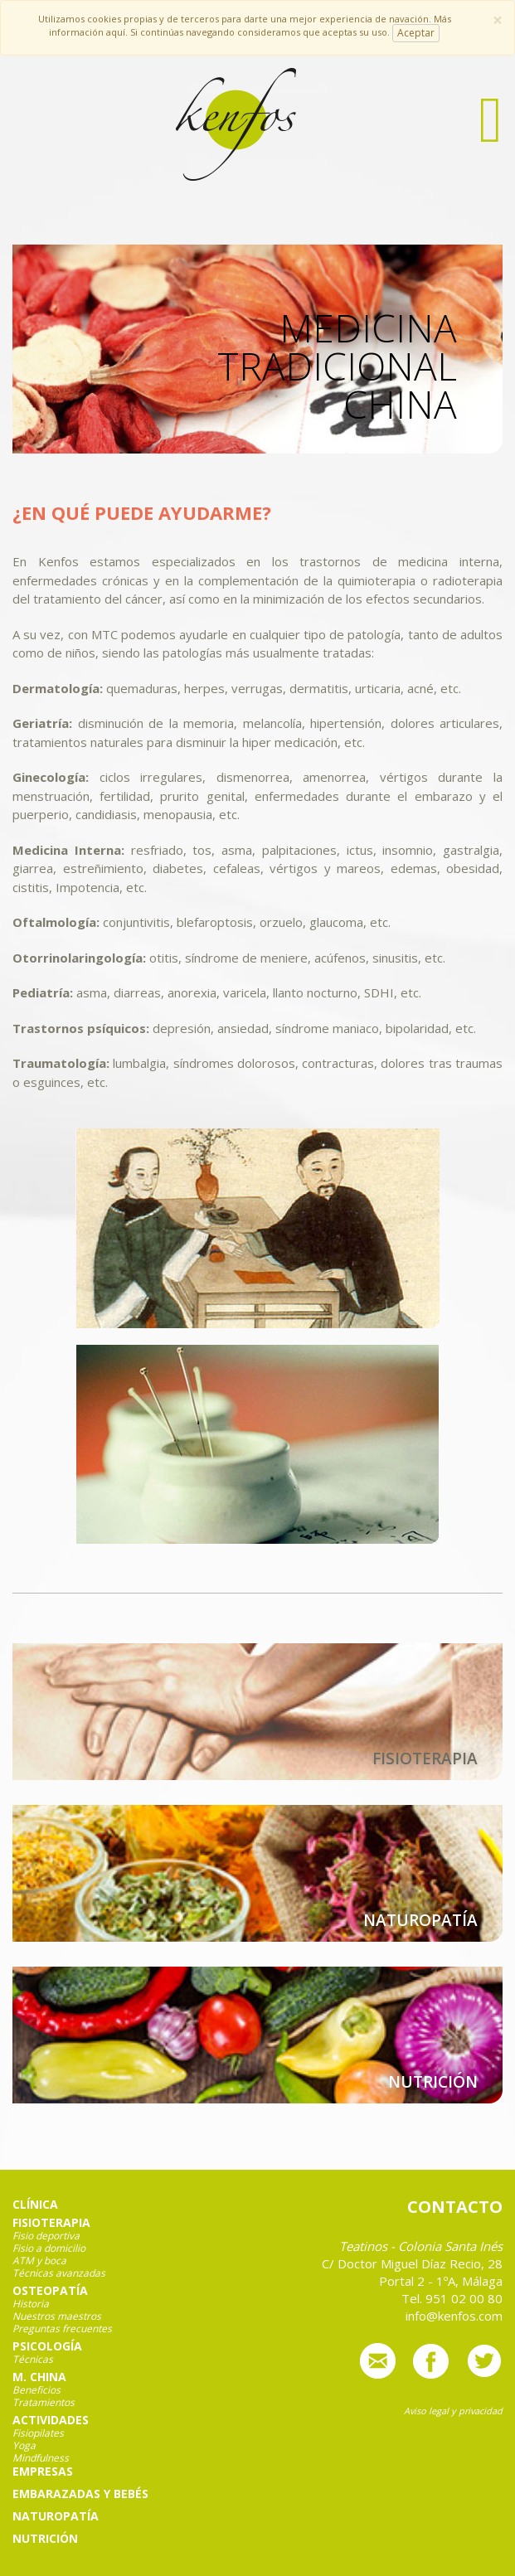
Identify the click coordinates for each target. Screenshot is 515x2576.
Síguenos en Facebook (431, 2361)
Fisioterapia (51, 2223)
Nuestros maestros (56, 2316)
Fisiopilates (38, 2433)
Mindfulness (40, 2458)
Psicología (47, 2346)
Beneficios (36, 2390)
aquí (115, 32)
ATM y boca (39, 2261)
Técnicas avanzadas (58, 2273)
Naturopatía (55, 2516)
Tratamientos (43, 2403)
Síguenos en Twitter (484, 2361)
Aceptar (416, 33)
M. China (39, 2377)
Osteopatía (50, 2291)
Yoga (24, 2446)
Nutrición (45, 2538)
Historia (30, 2304)
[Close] (498, 20)
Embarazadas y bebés (80, 2494)
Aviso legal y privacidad (453, 2410)
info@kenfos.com (378, 2361)
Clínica (35, 2204)
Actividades (50, 2420)
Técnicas (32, 2360)
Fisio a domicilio (48, 2248)
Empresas (42, 2471)
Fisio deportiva (46, 2236)
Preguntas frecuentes (62, 2329)
